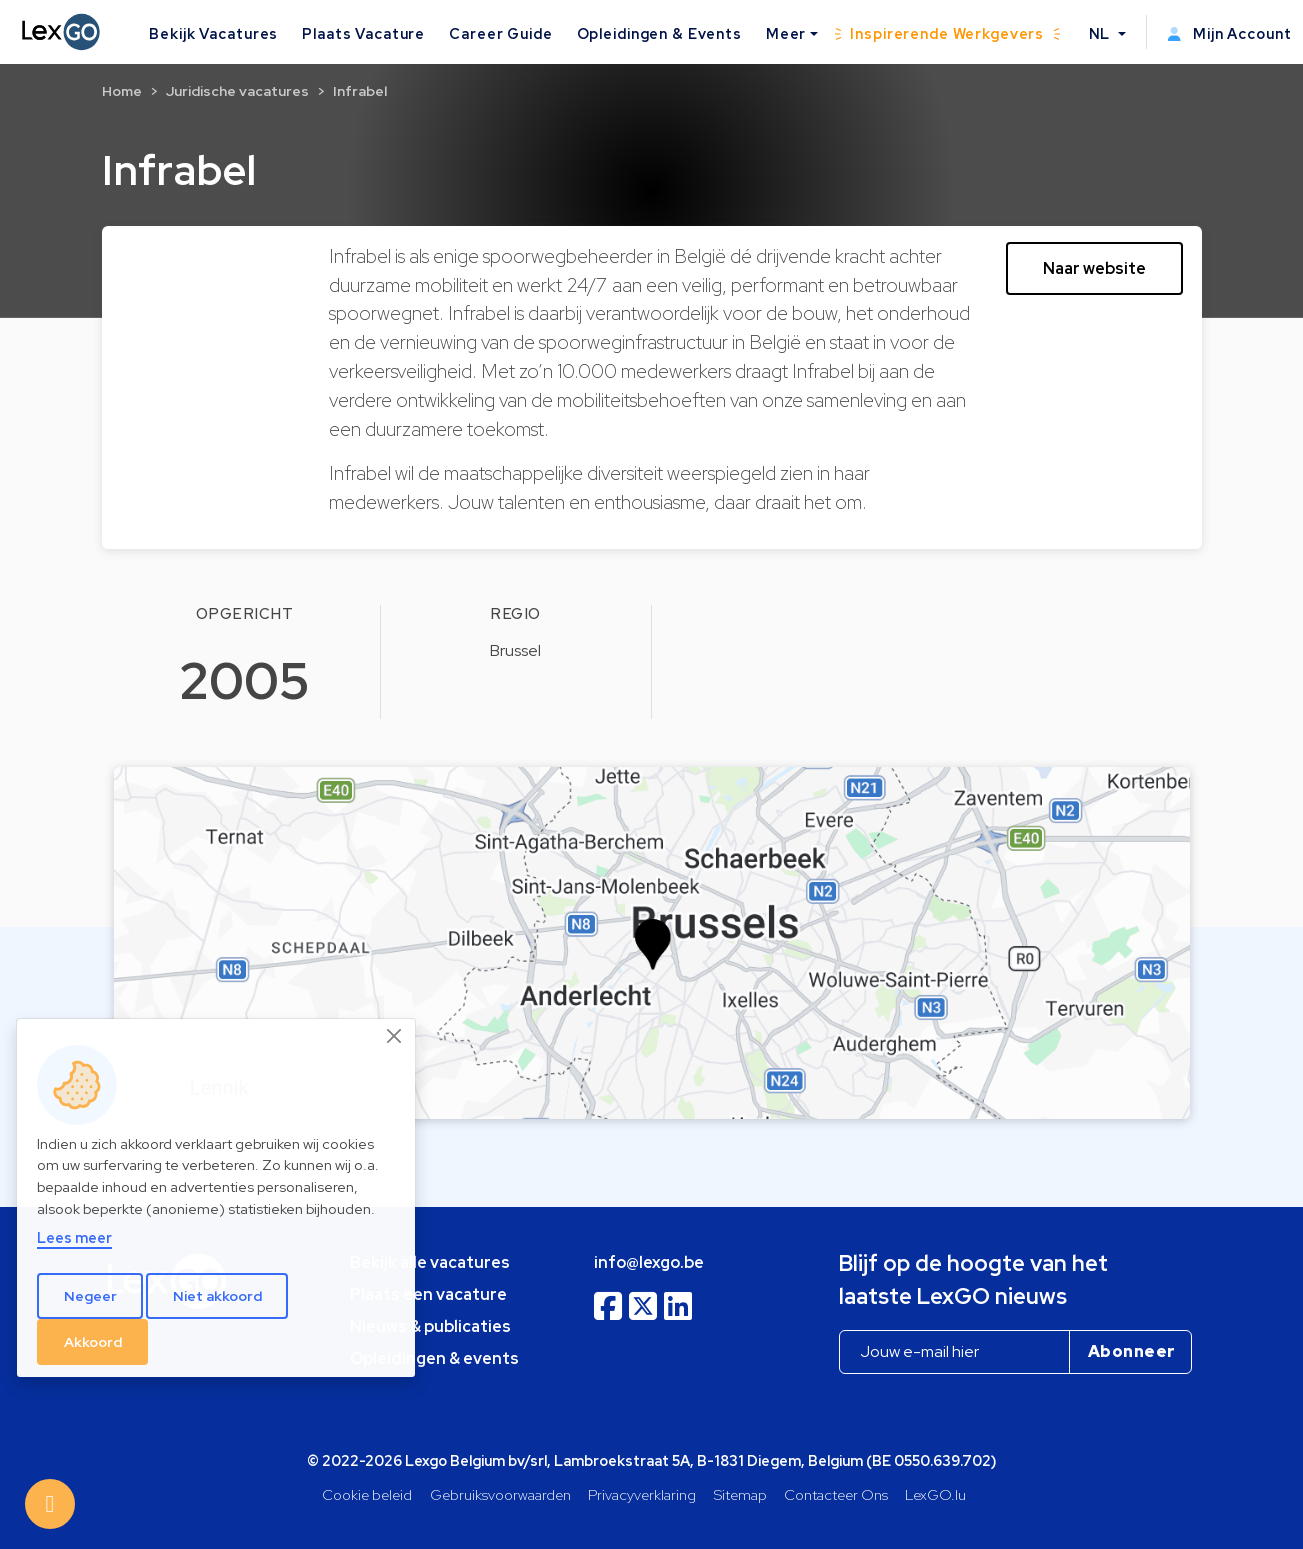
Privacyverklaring (642, 1494)
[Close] (395, 1036)
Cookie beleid (367, 1494)
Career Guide (500, 33)
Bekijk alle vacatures (430, 1262)
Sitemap (740, 1494)
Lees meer (74, 1237)
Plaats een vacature (428, 1294)
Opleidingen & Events (659, 33)
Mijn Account (1229, 33)
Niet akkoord (217, 1296)
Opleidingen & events (434, 1358)
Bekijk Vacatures (213, 33)
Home (122, 91)
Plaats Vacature (363, 33)
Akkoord (93, 1342)
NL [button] (1102, 33)
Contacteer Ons (836, 1494)
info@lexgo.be (649, 1262)
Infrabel (360, 91)
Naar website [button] (1094, 268)
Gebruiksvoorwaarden (500, 1494)
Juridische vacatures (237, 91)
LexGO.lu (935, 1494)
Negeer (90, 1296)
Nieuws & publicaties (430, 1326)
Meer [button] (786, 33)
